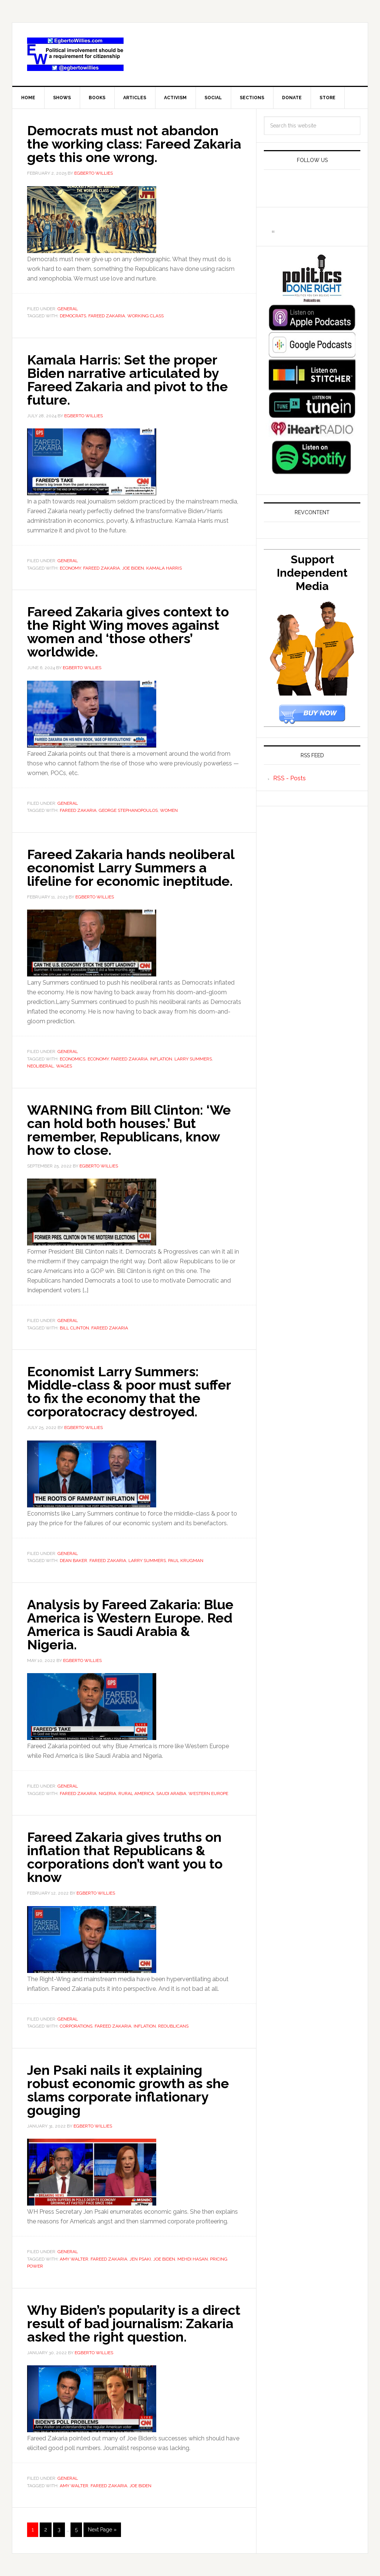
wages (64, 1066)
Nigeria (107, 1793)
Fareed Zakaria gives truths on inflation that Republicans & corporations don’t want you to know (125, 1857)
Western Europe (208, 1793)
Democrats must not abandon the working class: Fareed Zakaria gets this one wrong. (134, 144)
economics (72, 1059)
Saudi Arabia (171, 1793)
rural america (136, 1793)
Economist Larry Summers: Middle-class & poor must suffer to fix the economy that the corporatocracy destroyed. (129, 1391)
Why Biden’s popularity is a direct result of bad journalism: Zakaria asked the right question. (133, 2323)
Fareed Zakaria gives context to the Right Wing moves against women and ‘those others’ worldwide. (128, 632)
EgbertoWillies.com (75, 54)
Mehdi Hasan (192, 2259)
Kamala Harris (164, 568)
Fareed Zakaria (106, 315)
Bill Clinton (74, 1328)
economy (70, 568)
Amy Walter (74, 2259)
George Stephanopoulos (128, 810)
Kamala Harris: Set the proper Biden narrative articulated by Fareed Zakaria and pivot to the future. (127, 380)
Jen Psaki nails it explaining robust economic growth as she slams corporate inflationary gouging (128, 2090)
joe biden (133, 568)
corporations (76, 2026)
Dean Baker (73, 1560)
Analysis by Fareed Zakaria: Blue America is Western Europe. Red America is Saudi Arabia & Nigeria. (130, 1624)
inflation (161, 1059)
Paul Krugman (185, 1560)
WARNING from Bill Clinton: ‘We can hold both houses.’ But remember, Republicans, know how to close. (129, 1130)
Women (169, 810)
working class (145, 315)
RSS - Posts (289, 778)
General (68, 308)
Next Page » (102, 2530)
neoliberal (40, 1066)
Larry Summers (193, 1059)
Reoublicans (173, 2026)
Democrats (73, 315)
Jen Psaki (140, 2259)
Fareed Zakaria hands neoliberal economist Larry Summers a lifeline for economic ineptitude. (130, 867)
